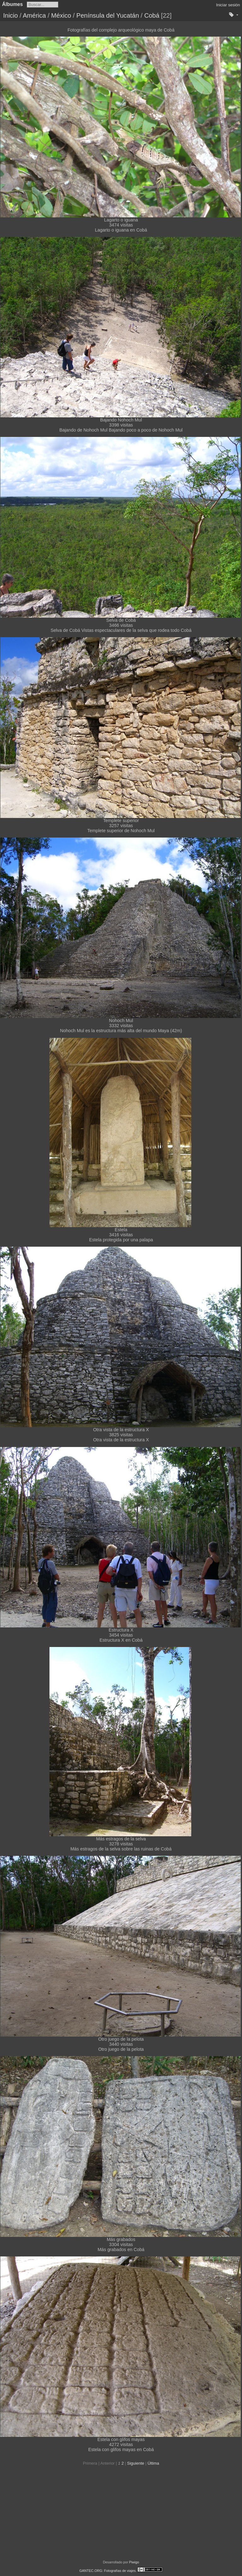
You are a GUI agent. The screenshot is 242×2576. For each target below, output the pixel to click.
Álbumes (12, 4)
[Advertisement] (121, 2513)
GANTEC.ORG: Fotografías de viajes (107, 2571)
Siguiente (135, 2463)
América (34, 15)
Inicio (10, 15)
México (61, 15)
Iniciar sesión (228, 5)
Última (153, 2463)
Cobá (151, 15)
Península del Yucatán (107, 15)
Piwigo (134, 2562)
